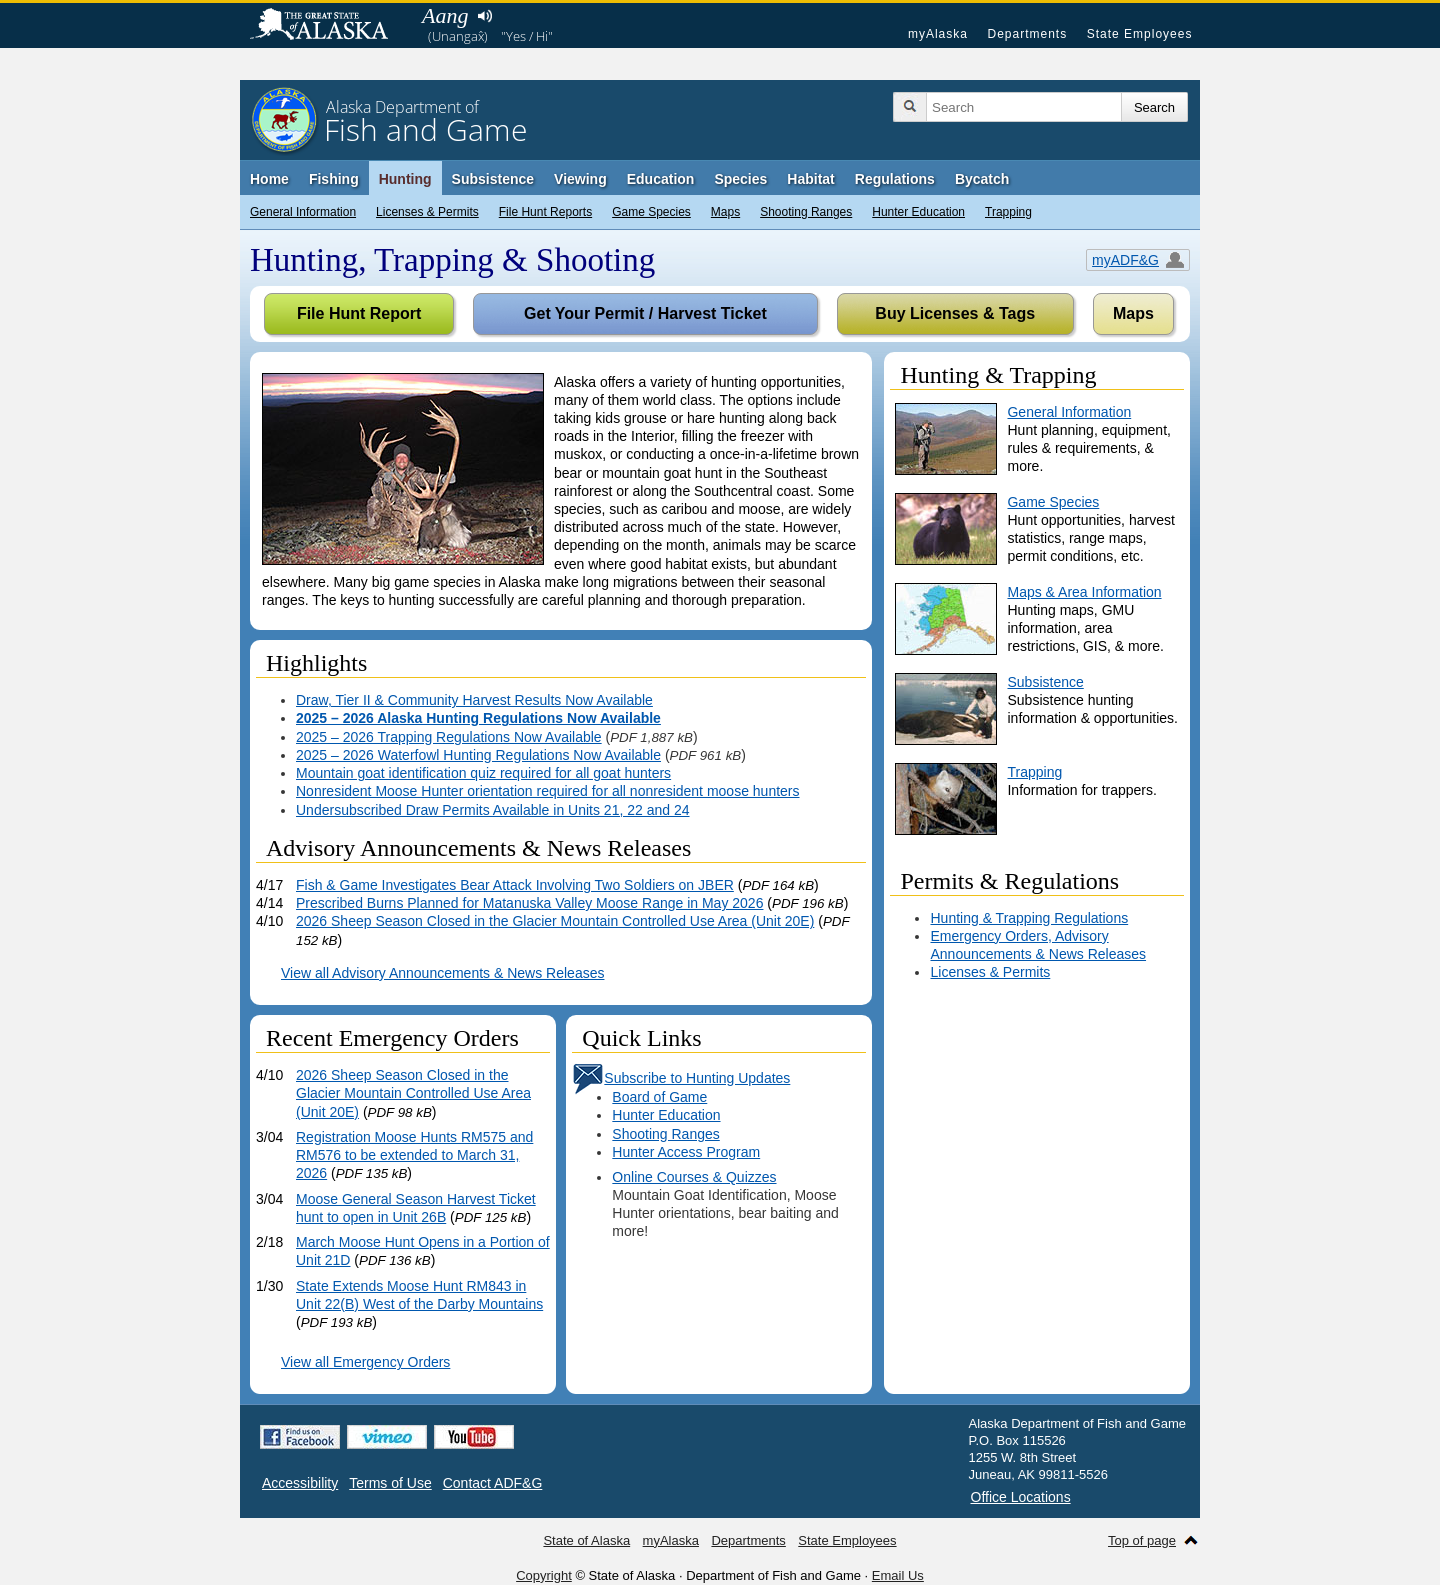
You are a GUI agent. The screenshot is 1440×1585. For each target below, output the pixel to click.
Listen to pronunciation (484, 16)
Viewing (580, 179)
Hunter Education (918, 212)
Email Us (898, 1575)
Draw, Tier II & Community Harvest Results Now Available (474, 700)
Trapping (1008, 212)
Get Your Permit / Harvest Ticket (645, 313)
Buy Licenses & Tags (955, 313)
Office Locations (1021, 1497)
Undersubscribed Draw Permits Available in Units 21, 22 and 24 (493, 810)
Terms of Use (390, 1483)
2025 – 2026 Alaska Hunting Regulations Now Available (478, 718)
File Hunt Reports (545, 212)
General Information (303, 212)
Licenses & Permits (427, 212)
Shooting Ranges (806, 212)
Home (269, 179)
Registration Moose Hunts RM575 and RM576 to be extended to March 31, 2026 (414, 1155)
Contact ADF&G (493, 1483)
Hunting (405, 179)
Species (740, 179)
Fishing (334, 179)
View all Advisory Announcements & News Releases (442, 973)
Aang (445, 15)
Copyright (544, 1575)
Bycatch (982, 179)
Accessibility (300, 1483)
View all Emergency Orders (365, 1362)
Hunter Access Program (686, 1152)
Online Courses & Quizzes (694, 1177)
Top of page (1142, 1540)
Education (661, 179)
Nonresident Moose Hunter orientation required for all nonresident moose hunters (548, 791)
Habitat (810, 179)
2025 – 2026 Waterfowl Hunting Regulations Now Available (478, 755)
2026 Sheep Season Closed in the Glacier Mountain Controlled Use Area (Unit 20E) (555, 921)
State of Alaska (329, 26)
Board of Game (659, 1097)
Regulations (895, 179)
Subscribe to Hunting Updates (681, 1078)
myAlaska (938, 34)
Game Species (651, 212)
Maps (725, 212)
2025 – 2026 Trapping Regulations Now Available (449, 737)
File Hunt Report (359, 313)
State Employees (1140, 34)
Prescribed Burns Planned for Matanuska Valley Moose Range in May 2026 (529, 903)
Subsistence (493, 179)
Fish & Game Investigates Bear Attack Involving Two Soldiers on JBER (515, 885)
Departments (1027, 34)
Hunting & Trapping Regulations (1029, 918)
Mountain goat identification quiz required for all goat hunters (483, 773)
